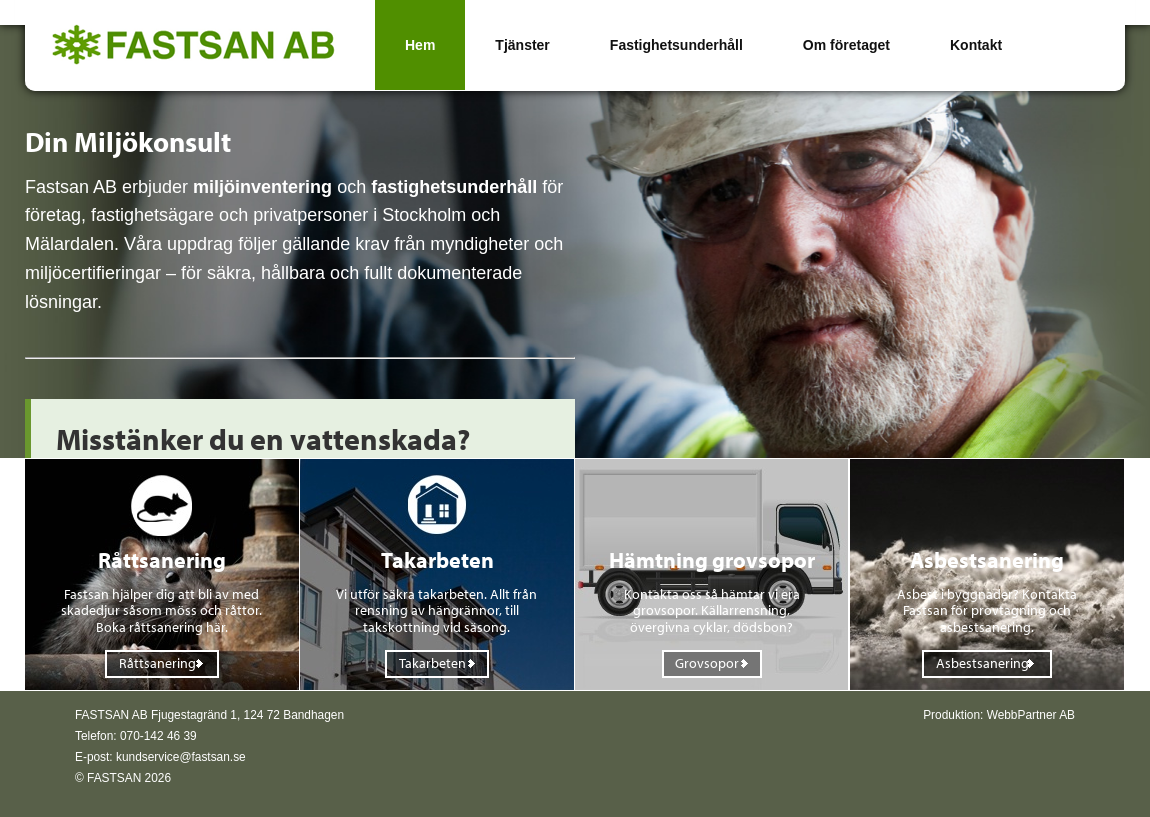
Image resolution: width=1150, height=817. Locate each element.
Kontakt (976, 45)
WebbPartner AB (1031, 715)
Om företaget (846, 45)
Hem (420, 45)
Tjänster (522, 45)
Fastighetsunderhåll (676, 45)
